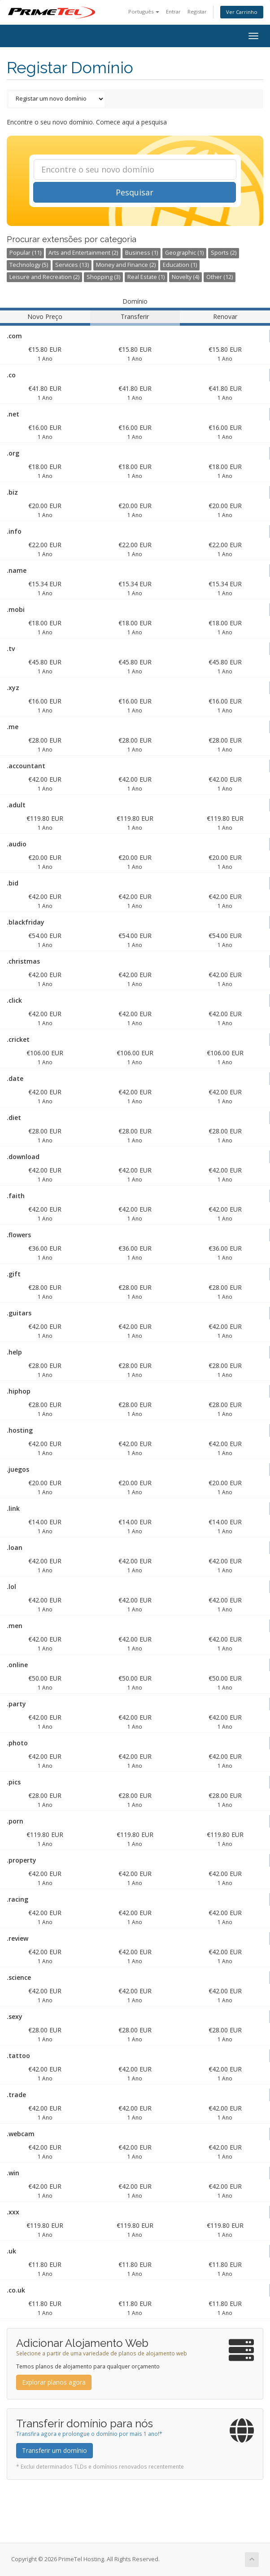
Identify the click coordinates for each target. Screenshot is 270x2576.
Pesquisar (134, 192)
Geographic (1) (184, 253)
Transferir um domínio (54, 2450)
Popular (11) (25, 253)
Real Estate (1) (146, 277)
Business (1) (141, 253)
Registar (197, 11)
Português (143, 11)
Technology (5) (28, 265)
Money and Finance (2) (126, 265)
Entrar (173, 11)
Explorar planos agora (54, 2382)
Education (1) (180, 265)
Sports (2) (223, 253)
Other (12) (219, 277)
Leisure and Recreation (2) (44, 277)
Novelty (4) (185, 277)
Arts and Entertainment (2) (83, 253)
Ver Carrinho (241, 12)
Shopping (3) (103, 277)
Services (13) (72, 265)
